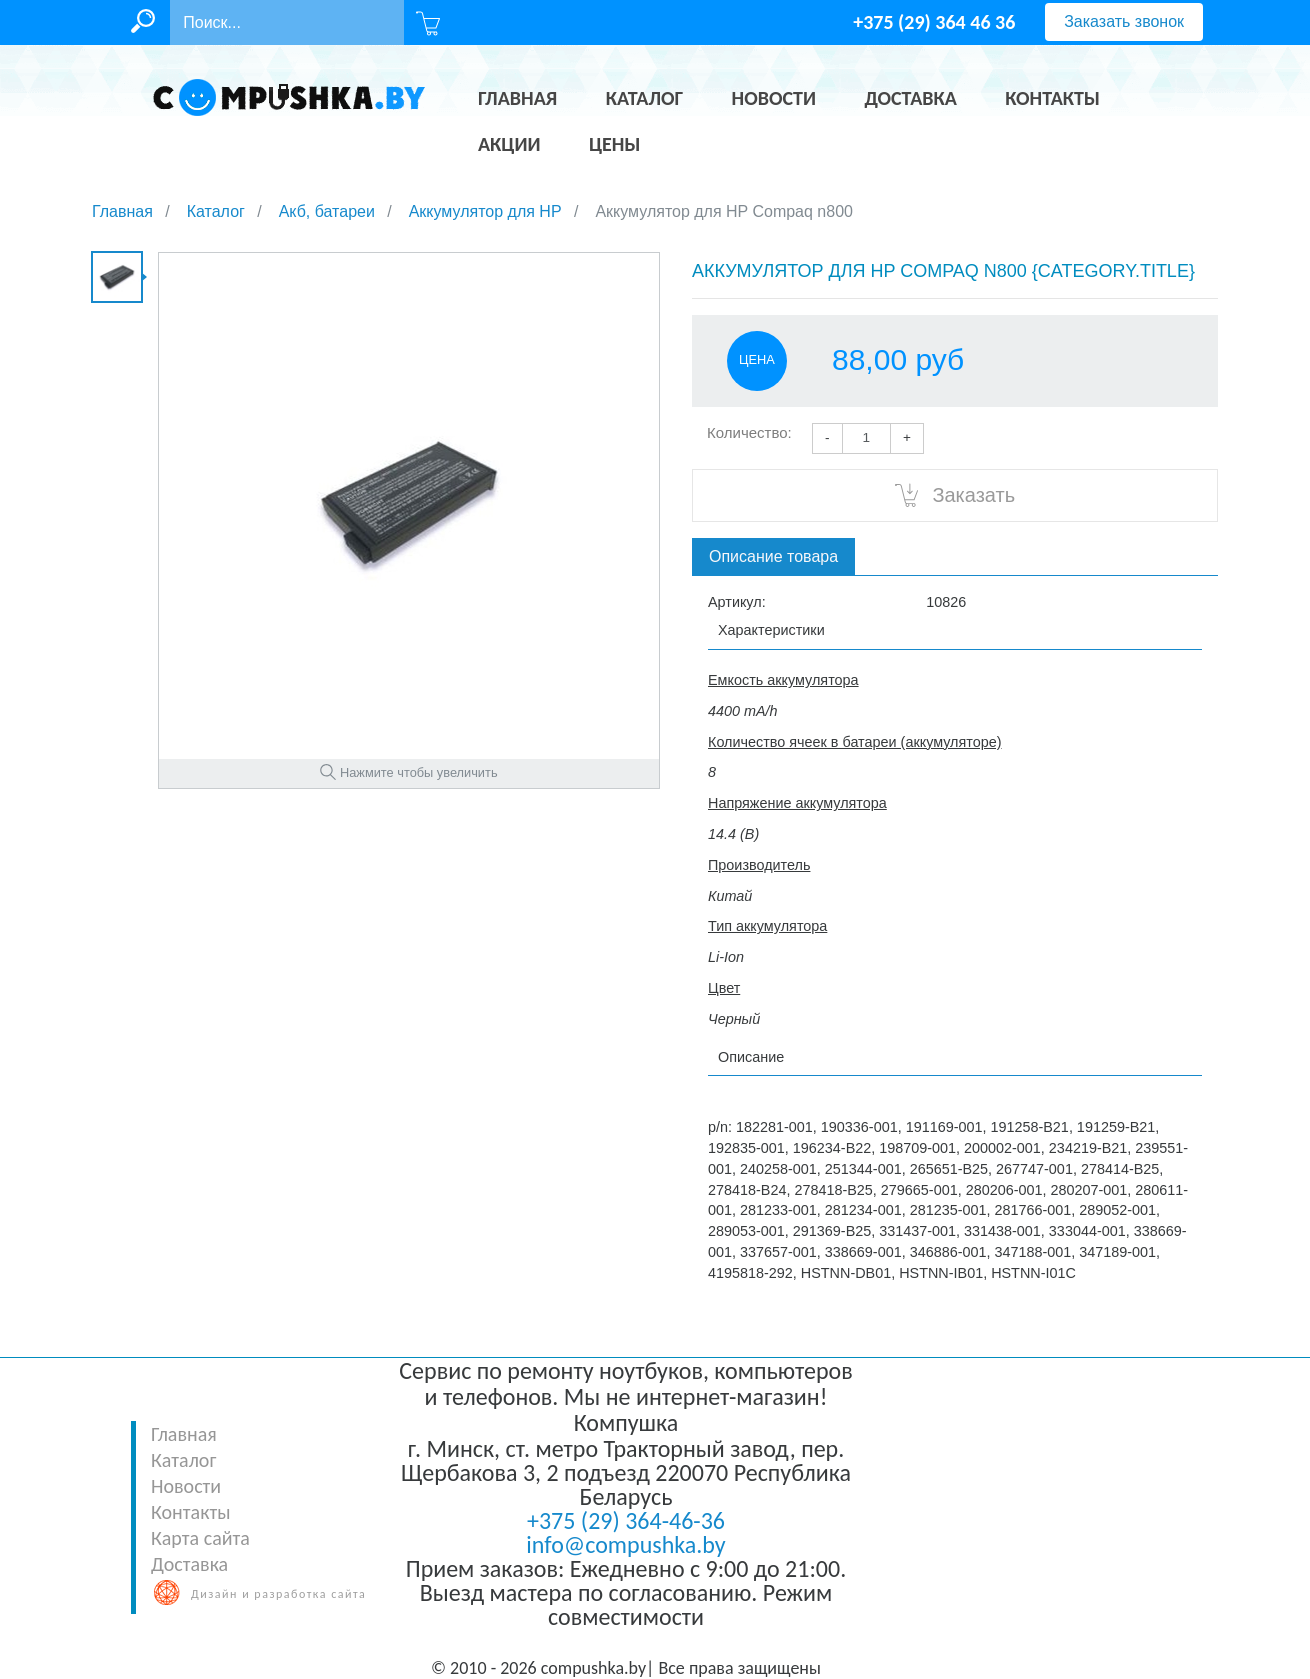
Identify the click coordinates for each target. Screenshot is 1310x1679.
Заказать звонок (1124, 21)
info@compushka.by (625, 1544)
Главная (184, 1434)
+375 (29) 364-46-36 (626, 1520)
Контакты (190, 1512)
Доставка (189, 1564)
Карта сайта (200, 1538)
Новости (186, 1486)
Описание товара (773, 556)
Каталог (183, 1460)
